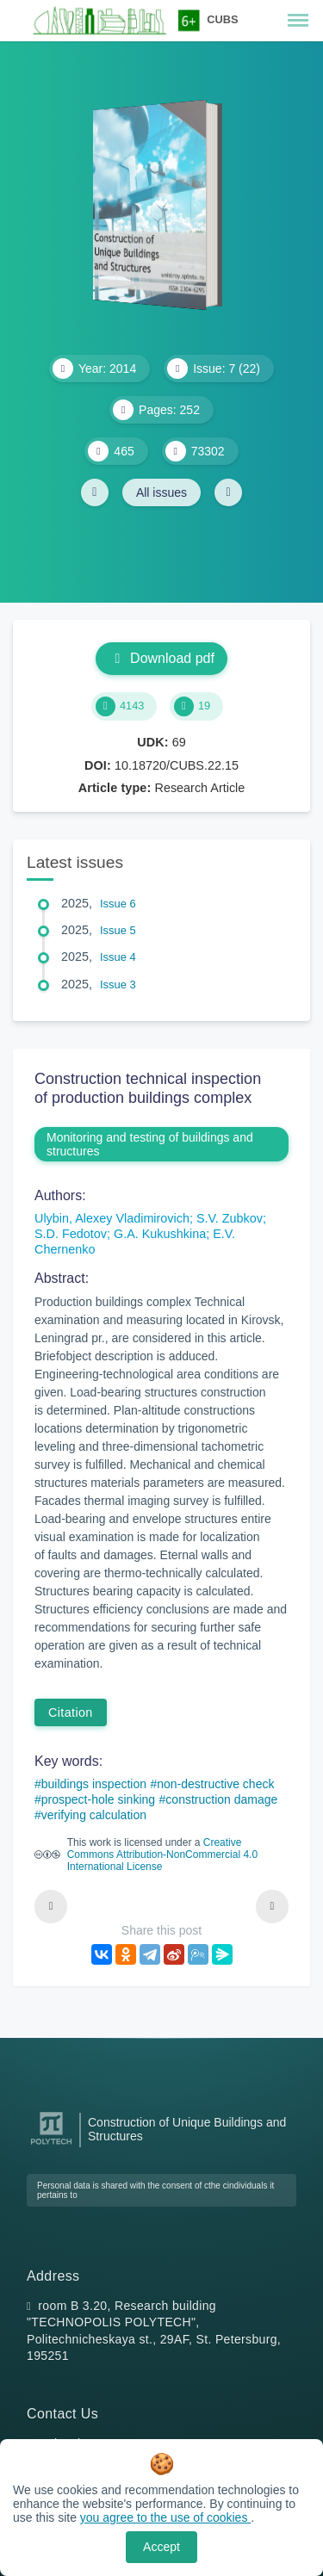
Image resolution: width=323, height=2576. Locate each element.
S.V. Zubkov (229, 1218)
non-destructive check (215, 1784)
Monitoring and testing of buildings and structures (150, 1144)
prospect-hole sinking (98, 1799)
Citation (70, 1712)
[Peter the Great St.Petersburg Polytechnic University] (51, 2145)
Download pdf (161, 658)
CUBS (222, 19)
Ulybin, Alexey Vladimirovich (111, 1218)
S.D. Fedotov (70, 1234)
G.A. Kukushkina (160, 1234)
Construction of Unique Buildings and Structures (187, 2129)
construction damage (221, 1799)
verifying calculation (93, 1815)
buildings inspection (93, 1784)
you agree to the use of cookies (165, 2517)
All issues (161, 492)
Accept (161, 2547)
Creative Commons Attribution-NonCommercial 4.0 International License (162, 1854)
